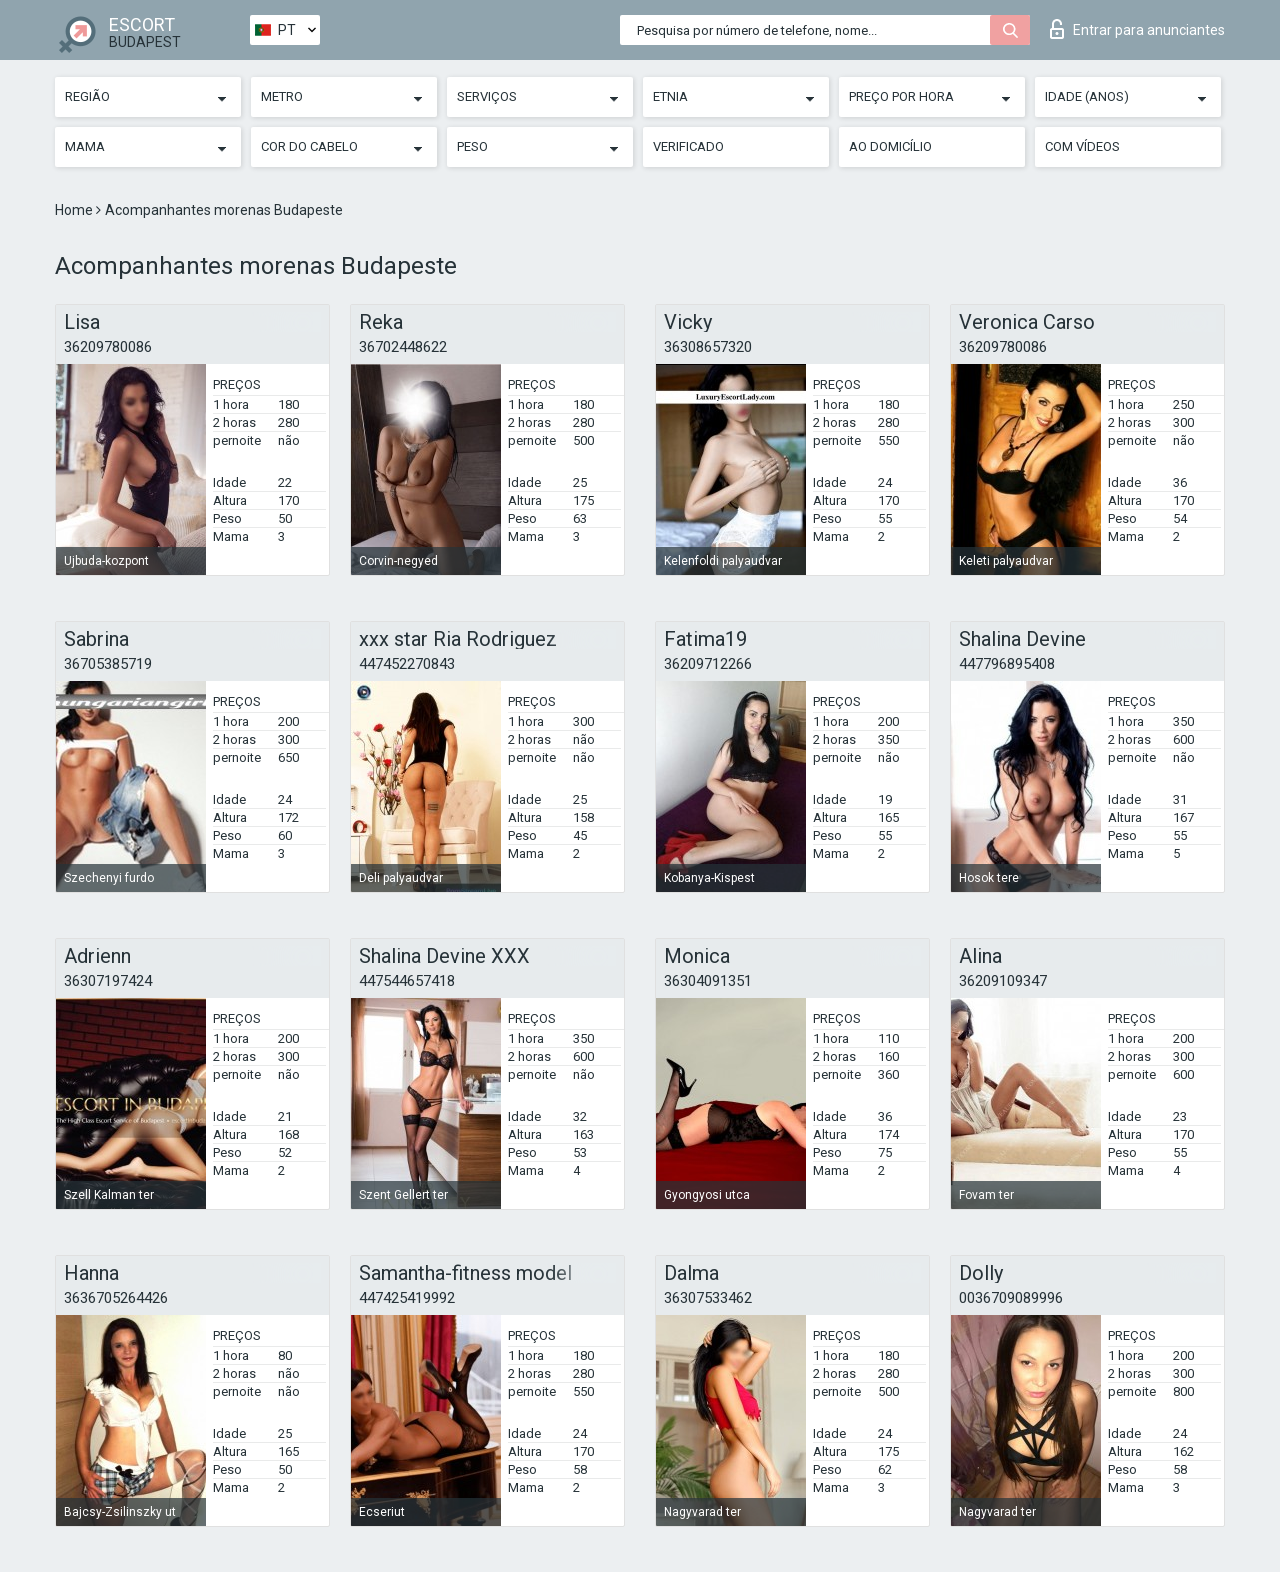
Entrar (1137, 29)
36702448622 (403, 347)
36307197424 (108, 981)
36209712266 (708, 664)
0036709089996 (1011, 1298)
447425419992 (407, 1298)
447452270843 (407, 664)
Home (75, 210)
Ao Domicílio (890, 146)
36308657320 (708, 347)
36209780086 (108, 347)
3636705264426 (116, 1298)
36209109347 (1003, 981)
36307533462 (708, 1298)
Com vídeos (1082, 146)
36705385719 (108, 664)
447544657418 (407, 981)
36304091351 (708, 981)
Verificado (688, 146)
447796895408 (1007, 664)
